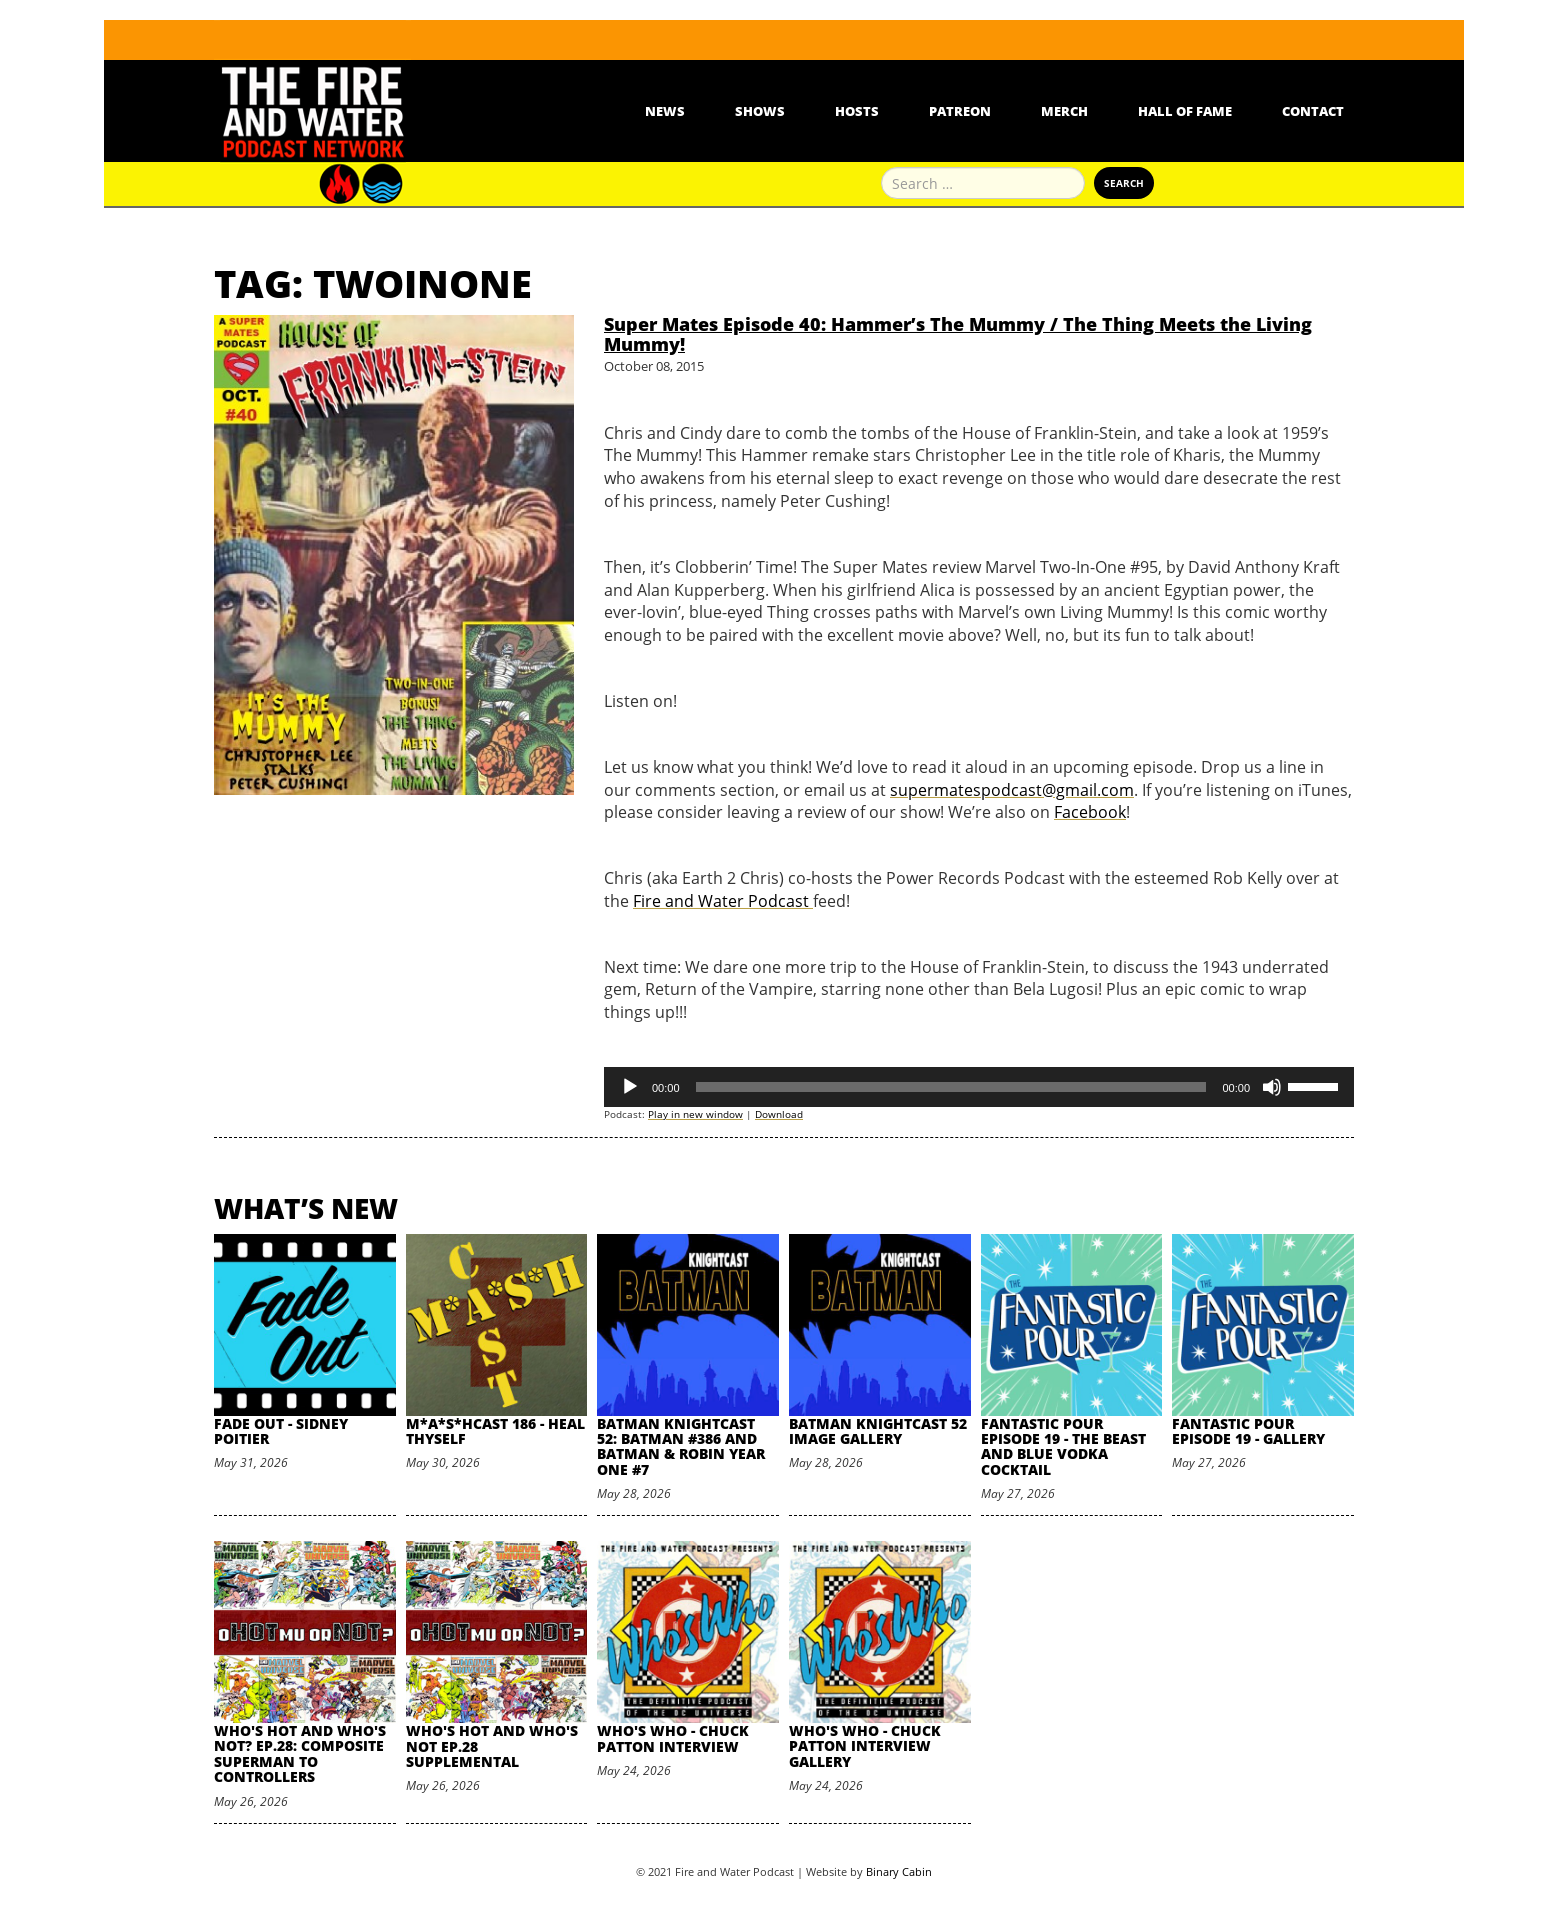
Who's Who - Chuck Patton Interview (673, 1738)
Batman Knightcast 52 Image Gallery (878, 1431)
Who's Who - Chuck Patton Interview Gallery (865, 1746)
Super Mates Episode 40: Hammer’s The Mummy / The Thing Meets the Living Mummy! (958, 334)
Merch (1064, 111)
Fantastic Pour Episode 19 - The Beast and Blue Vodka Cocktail (1063, 1446)
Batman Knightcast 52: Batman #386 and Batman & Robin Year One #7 (681, 1446)
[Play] (630, 1087)
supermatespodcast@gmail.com (1012, 790)
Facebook (1090, 812)
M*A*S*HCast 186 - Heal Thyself (495, 1431)
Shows (760, 111)
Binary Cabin (899, 1871)
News (665, 111)
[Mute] (1272, 1087)
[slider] (951, 1087)
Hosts (857, 111)
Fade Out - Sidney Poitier (281, 1431)
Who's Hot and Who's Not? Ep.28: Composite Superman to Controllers (300, 1753)
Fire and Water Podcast (723, 901)
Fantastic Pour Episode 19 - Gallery (1248, 1431)
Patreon (960, 111)
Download (779, 1114)
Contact (1313, 111)
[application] (979, 1087)
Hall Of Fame (1185, 111)
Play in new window (695, 1114)
